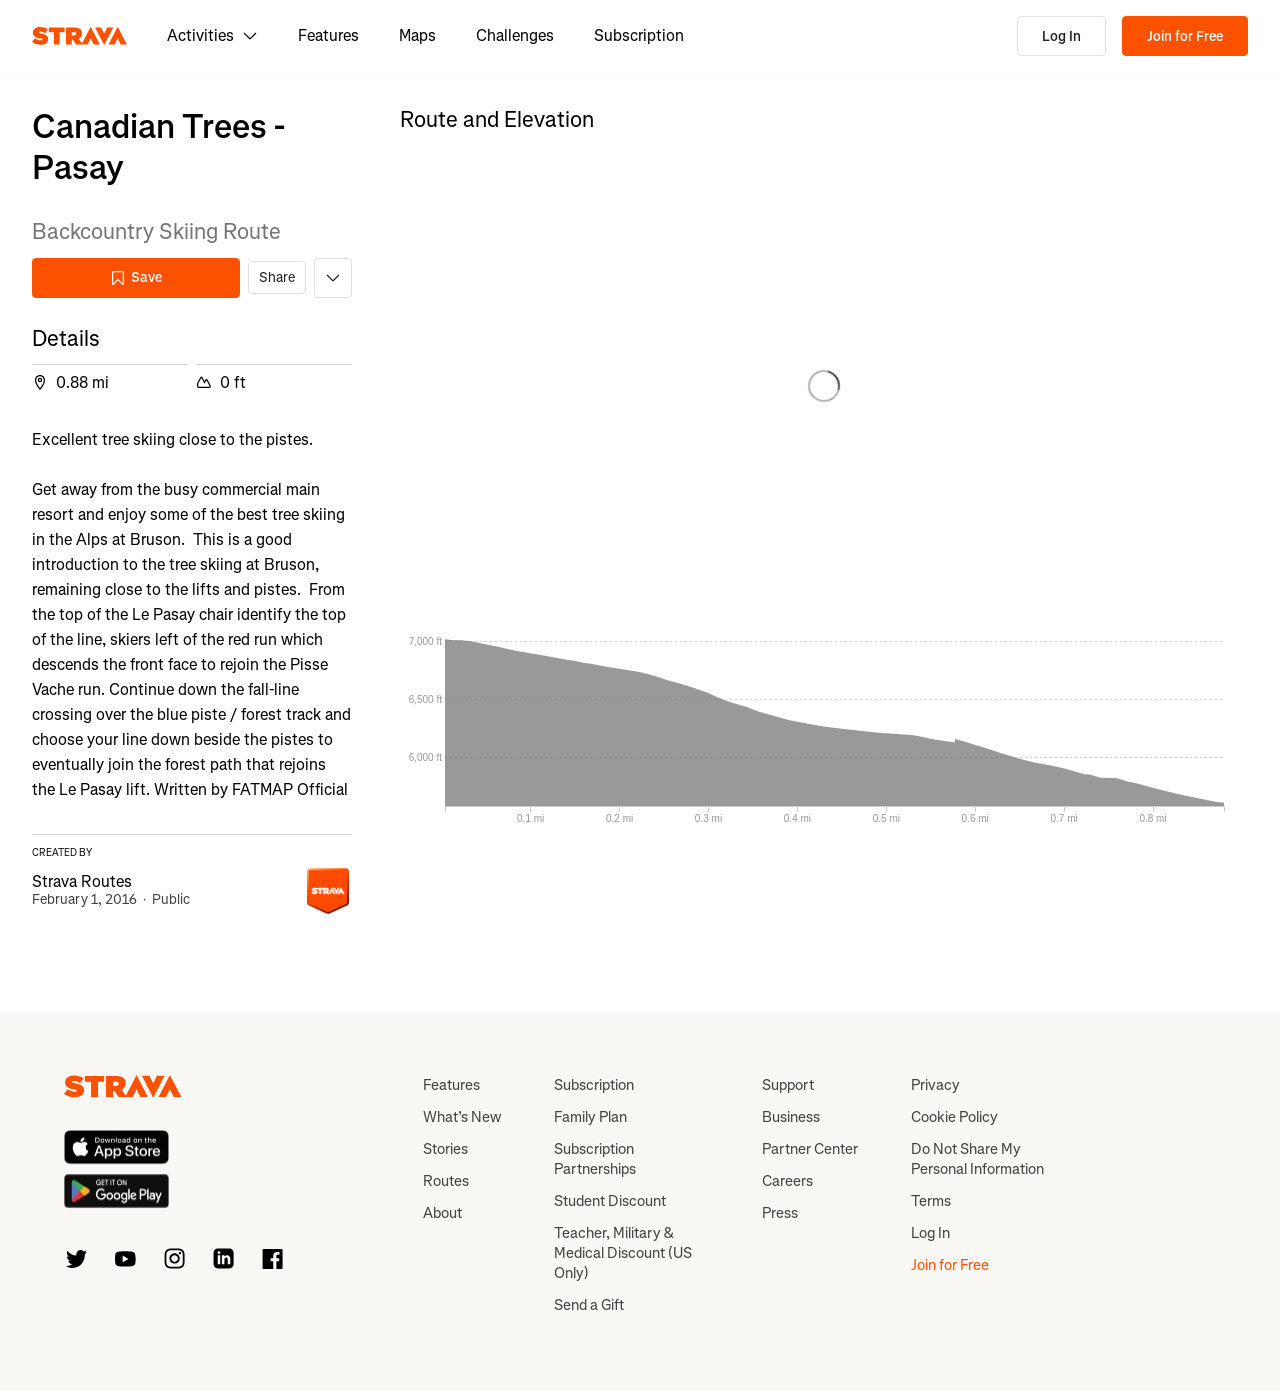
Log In (1061, 36)
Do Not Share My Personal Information (977, 1159)
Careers (787, 1181)
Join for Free (1185, 36)
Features (328, 35)
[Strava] (79, 36)
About (442, 1213)
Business (791, 1117)
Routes (446, 1181)
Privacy (935, 1085)
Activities (212, 35)
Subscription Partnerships (595, 1159)
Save (136, 277)
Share (277, 277)
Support (788, 1085)
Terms (931, 1201)
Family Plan (590, 1117)
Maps (417, 35)
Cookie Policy (954, 1117)
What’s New (462, 1117)
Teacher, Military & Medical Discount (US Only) (623, 1253)
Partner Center (810, 1149)
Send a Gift (589, 1305)
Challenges (515, 35)
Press (780, 1213)
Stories (445, 1149)
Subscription (639, 35)
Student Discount (610, 1201)
